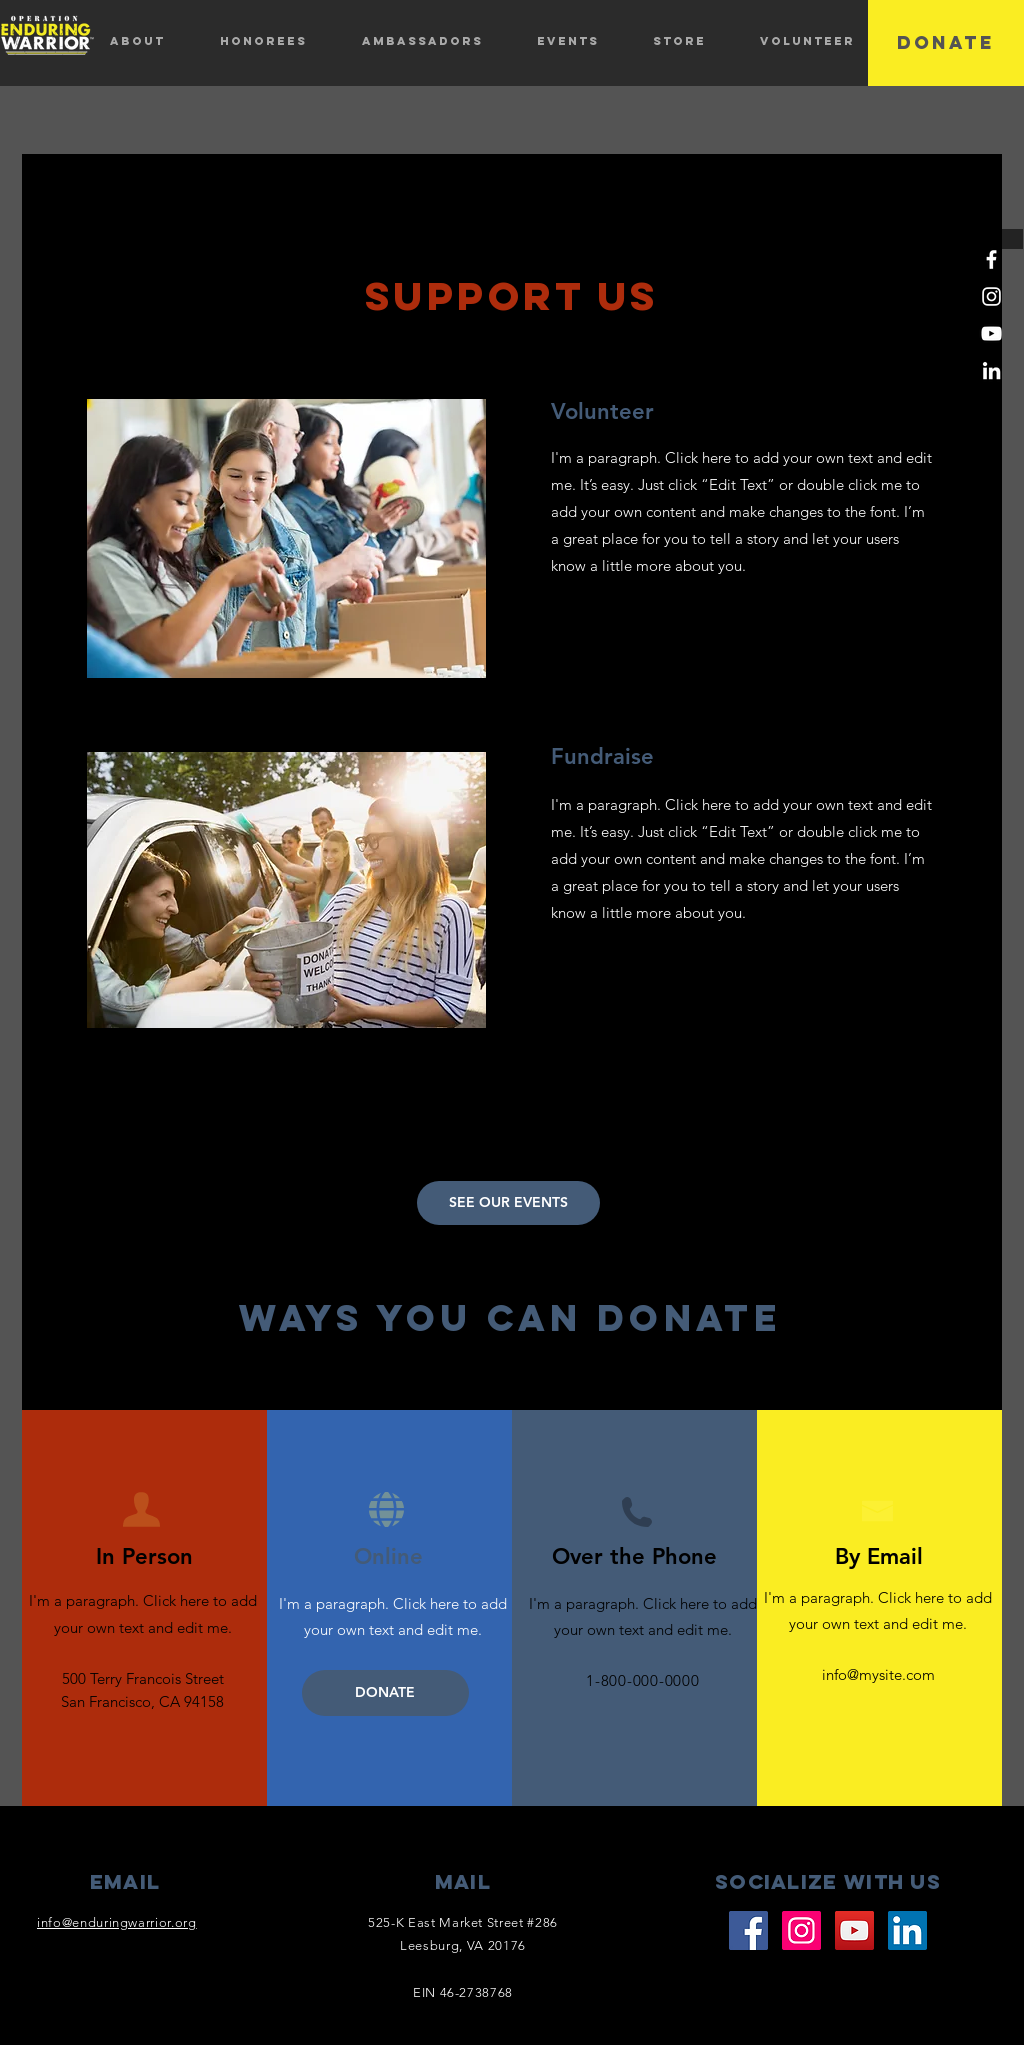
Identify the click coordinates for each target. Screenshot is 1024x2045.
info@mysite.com (878, 1674)
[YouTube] (991, 333)
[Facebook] (991, 259)
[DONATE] (946, 43)
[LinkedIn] (991, 370)
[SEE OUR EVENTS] (508, 1203)
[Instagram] (991, 296)
